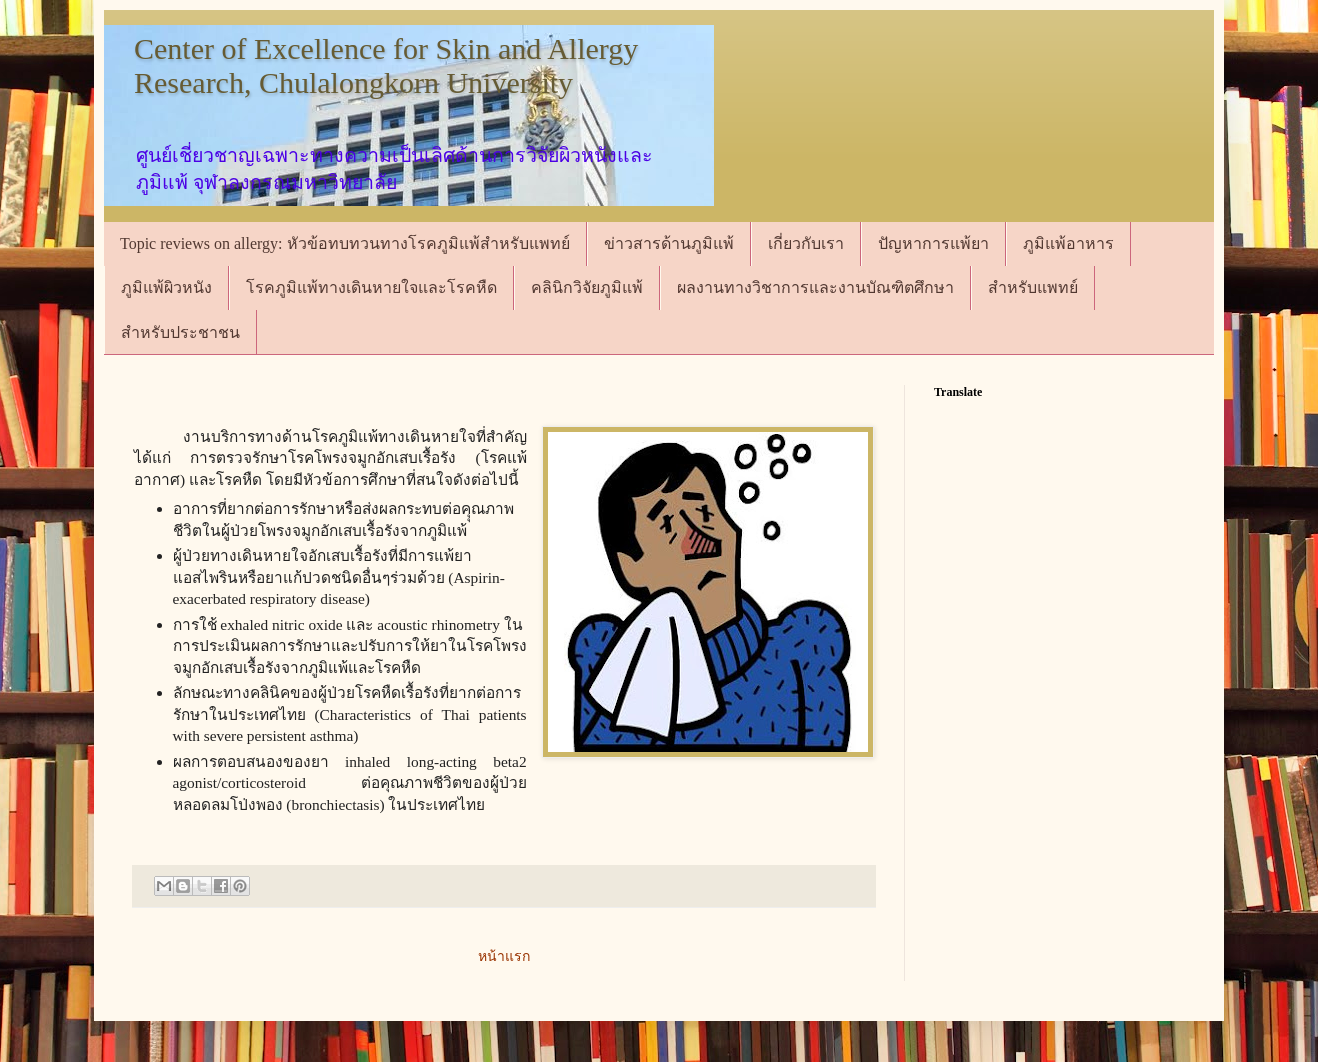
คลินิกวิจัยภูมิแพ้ (587, 287)
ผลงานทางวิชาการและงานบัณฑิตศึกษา (815, 287)
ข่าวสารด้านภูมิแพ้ (669, 243)
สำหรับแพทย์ (1033, 287)
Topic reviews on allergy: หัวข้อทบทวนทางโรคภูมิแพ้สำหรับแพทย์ (345, 243)
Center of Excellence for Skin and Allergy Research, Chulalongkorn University (386, 65)
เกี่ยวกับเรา (806, 243)
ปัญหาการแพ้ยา (933, 243)
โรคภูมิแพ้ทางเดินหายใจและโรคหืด (371, 287)
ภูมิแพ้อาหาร (1068, 243)
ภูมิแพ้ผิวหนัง (166, 287)
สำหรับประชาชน (180, 332)
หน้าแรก (504, 956)
